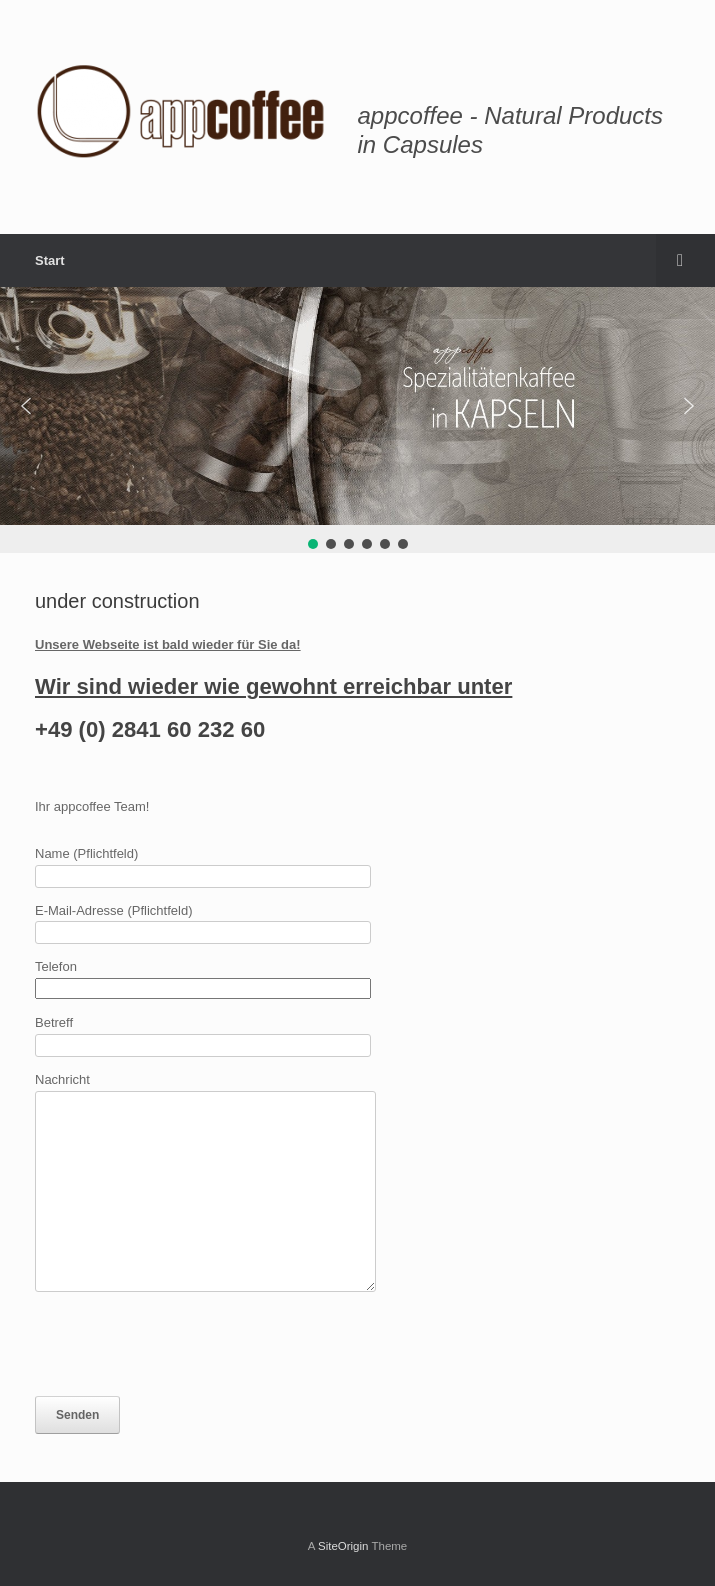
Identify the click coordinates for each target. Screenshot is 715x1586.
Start (50, 260)
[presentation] (187, 1344)
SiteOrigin (343, 1546)
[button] (26, 406)
